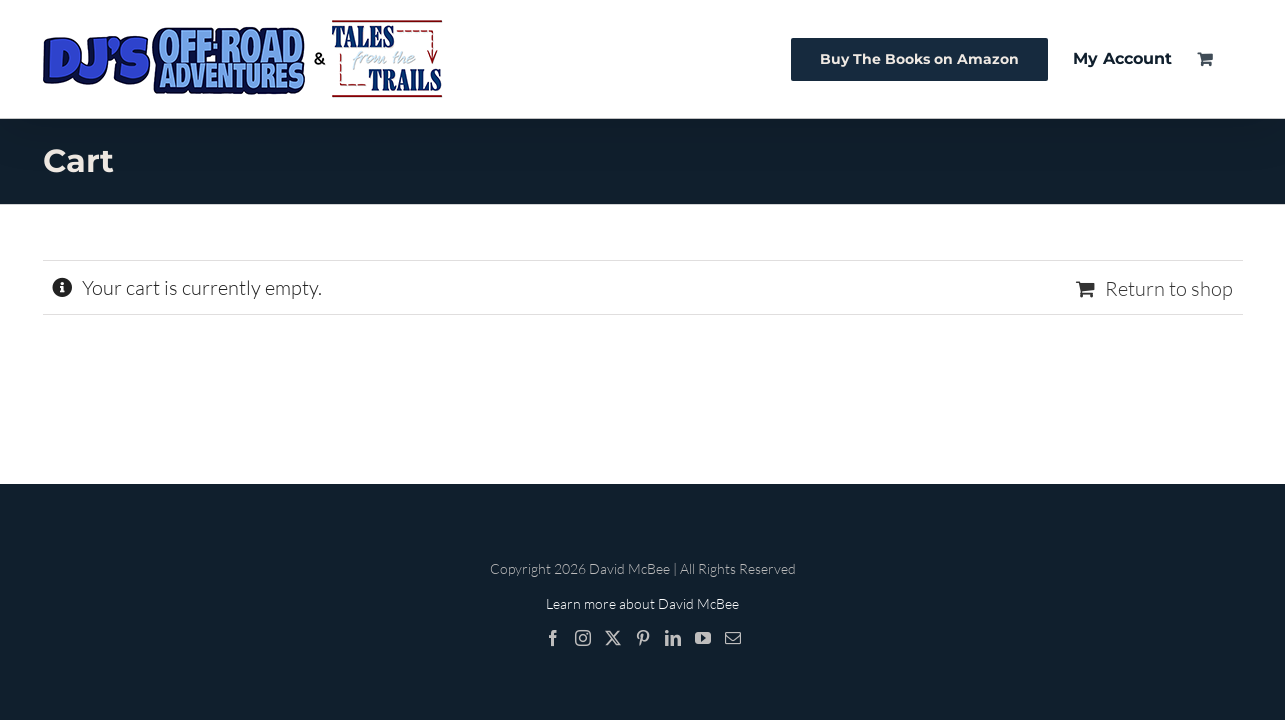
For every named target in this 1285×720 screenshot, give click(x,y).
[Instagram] (583, 638)
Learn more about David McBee (642, 603)
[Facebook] (553, 638)
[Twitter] (613, 638)
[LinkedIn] (673, 638)
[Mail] (733, 638)
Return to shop (1169, 288)
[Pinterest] (643, 638)
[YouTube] (703, 638)
